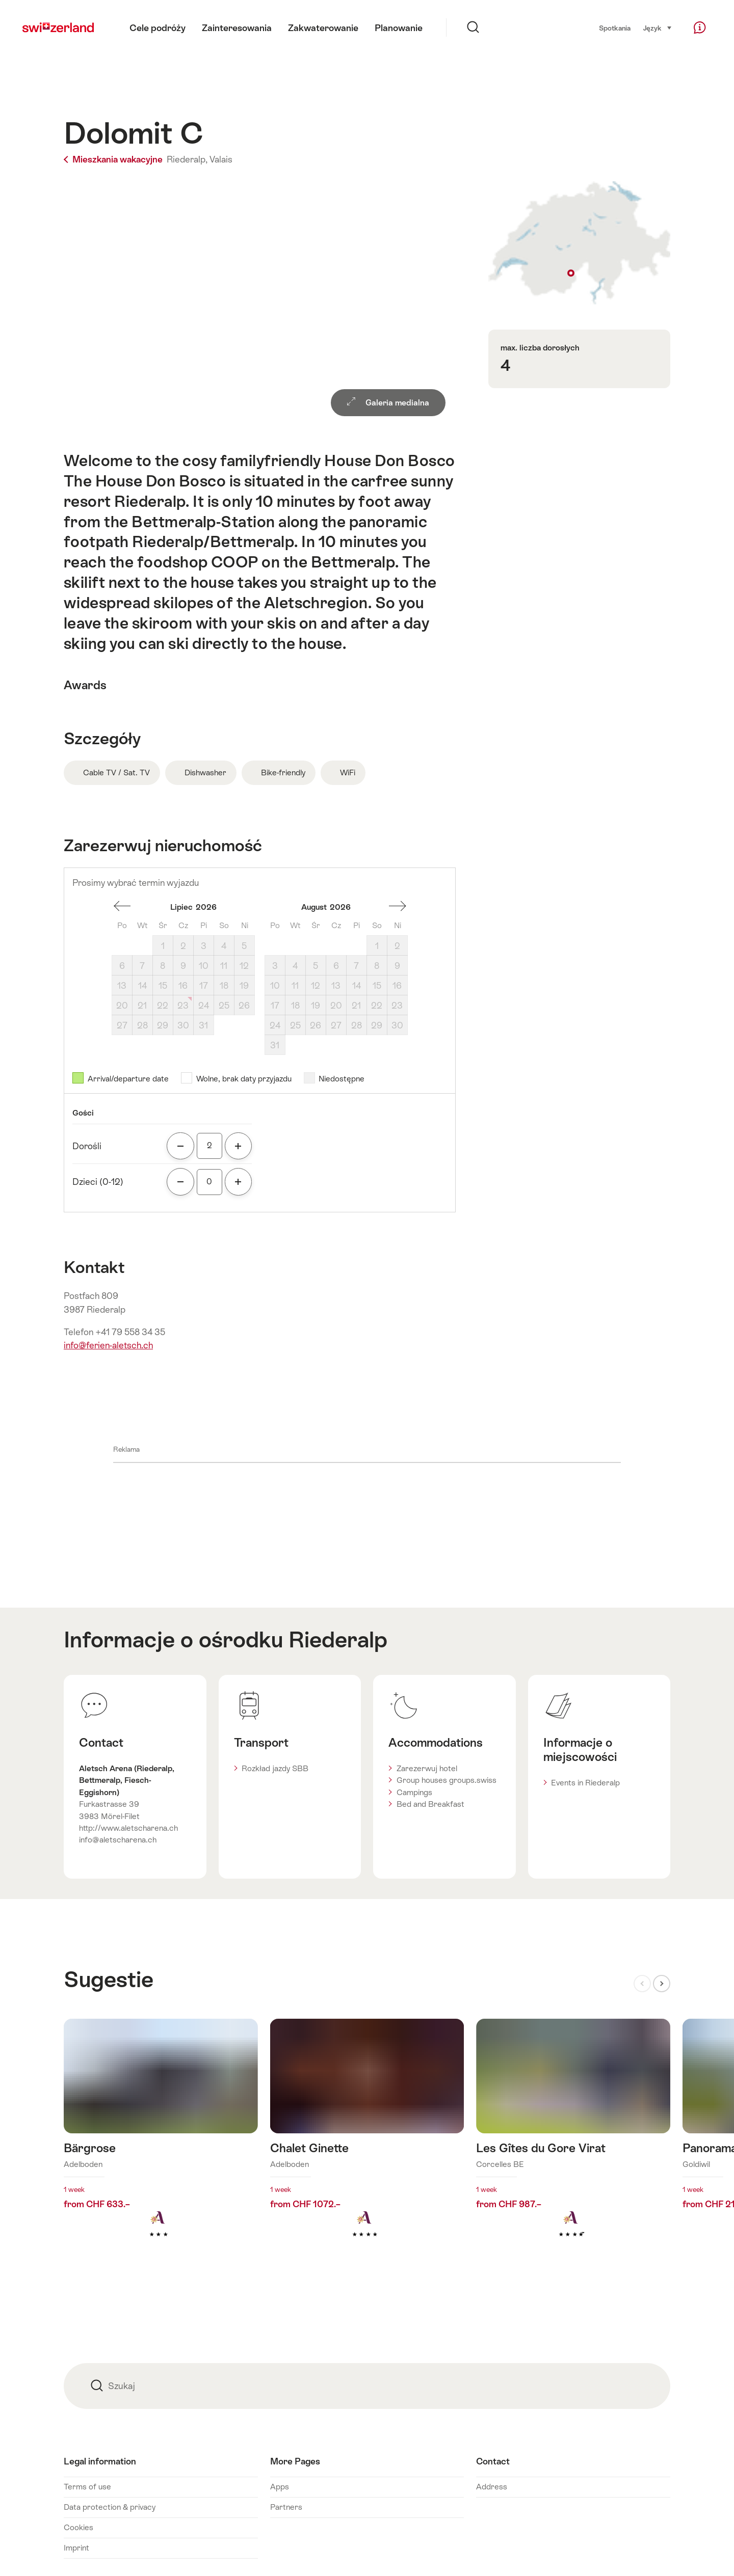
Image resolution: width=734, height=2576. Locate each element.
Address (491, 2486)
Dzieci (97, 1182)
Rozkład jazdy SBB (275, 1768)
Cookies (78, 2527)
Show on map (579, 243)
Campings (414, 1792)
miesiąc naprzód (397, 906)
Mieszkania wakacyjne (114, 159)
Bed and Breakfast (430, 1804)
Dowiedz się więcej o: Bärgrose (161, 2144)
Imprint (76, 2547)
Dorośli (86, 1146)
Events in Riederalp (585, 1782)
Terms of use (87, 2486)
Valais (220, 159)
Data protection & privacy (109, 2507)
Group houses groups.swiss (446, 1780)
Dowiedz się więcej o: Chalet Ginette (367, 2144)
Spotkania (615, 28)
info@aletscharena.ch (117, 1839)
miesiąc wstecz (122, 906)
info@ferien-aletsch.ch (108, 1345)
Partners (286, 2507)
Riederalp (338, 1639)
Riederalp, (187, 159)
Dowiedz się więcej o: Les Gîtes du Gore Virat (573, 2144)
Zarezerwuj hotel (427, 1768)
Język (657, 27)
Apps (279, 2486)
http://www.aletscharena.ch (128, 1828)
